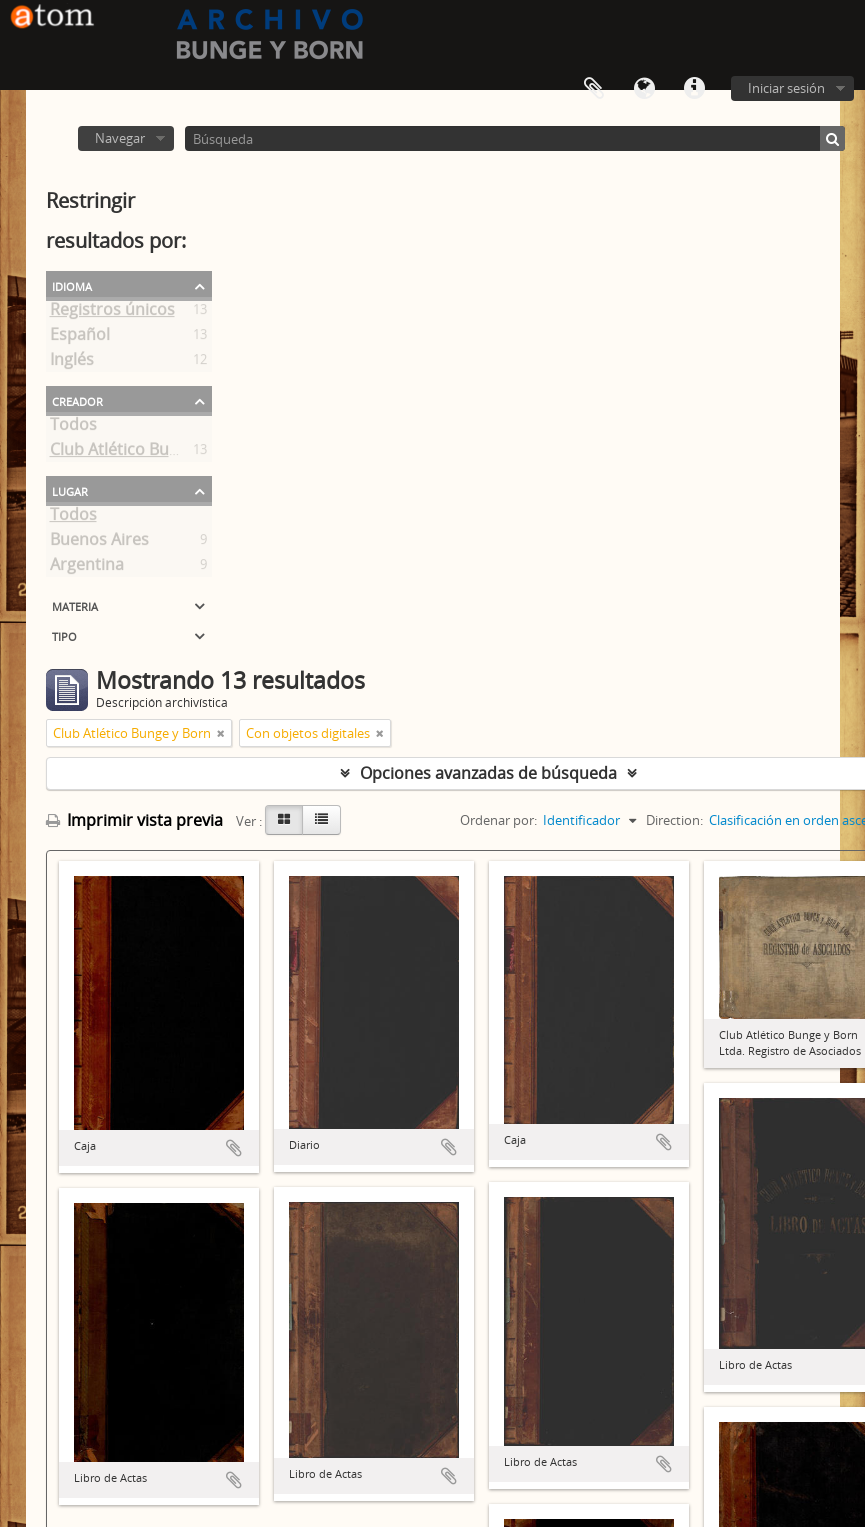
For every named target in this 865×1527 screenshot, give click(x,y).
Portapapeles (594, 89)
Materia (75, 605)
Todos (73, 428)
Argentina (87, 568)
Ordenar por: (498, 820)
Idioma (644, 89)
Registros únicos (112, 313)
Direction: (674, 820)
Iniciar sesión (786, 88)
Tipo (64, 635)
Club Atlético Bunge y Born (150, 453)
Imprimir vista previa (134, 820)
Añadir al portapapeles (234, 1148)
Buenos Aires (99, 543)
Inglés (72, 363)
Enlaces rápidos (694, 89)
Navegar (120, 138)
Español (80, 338)
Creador (77, 400)
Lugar (70, 490)
